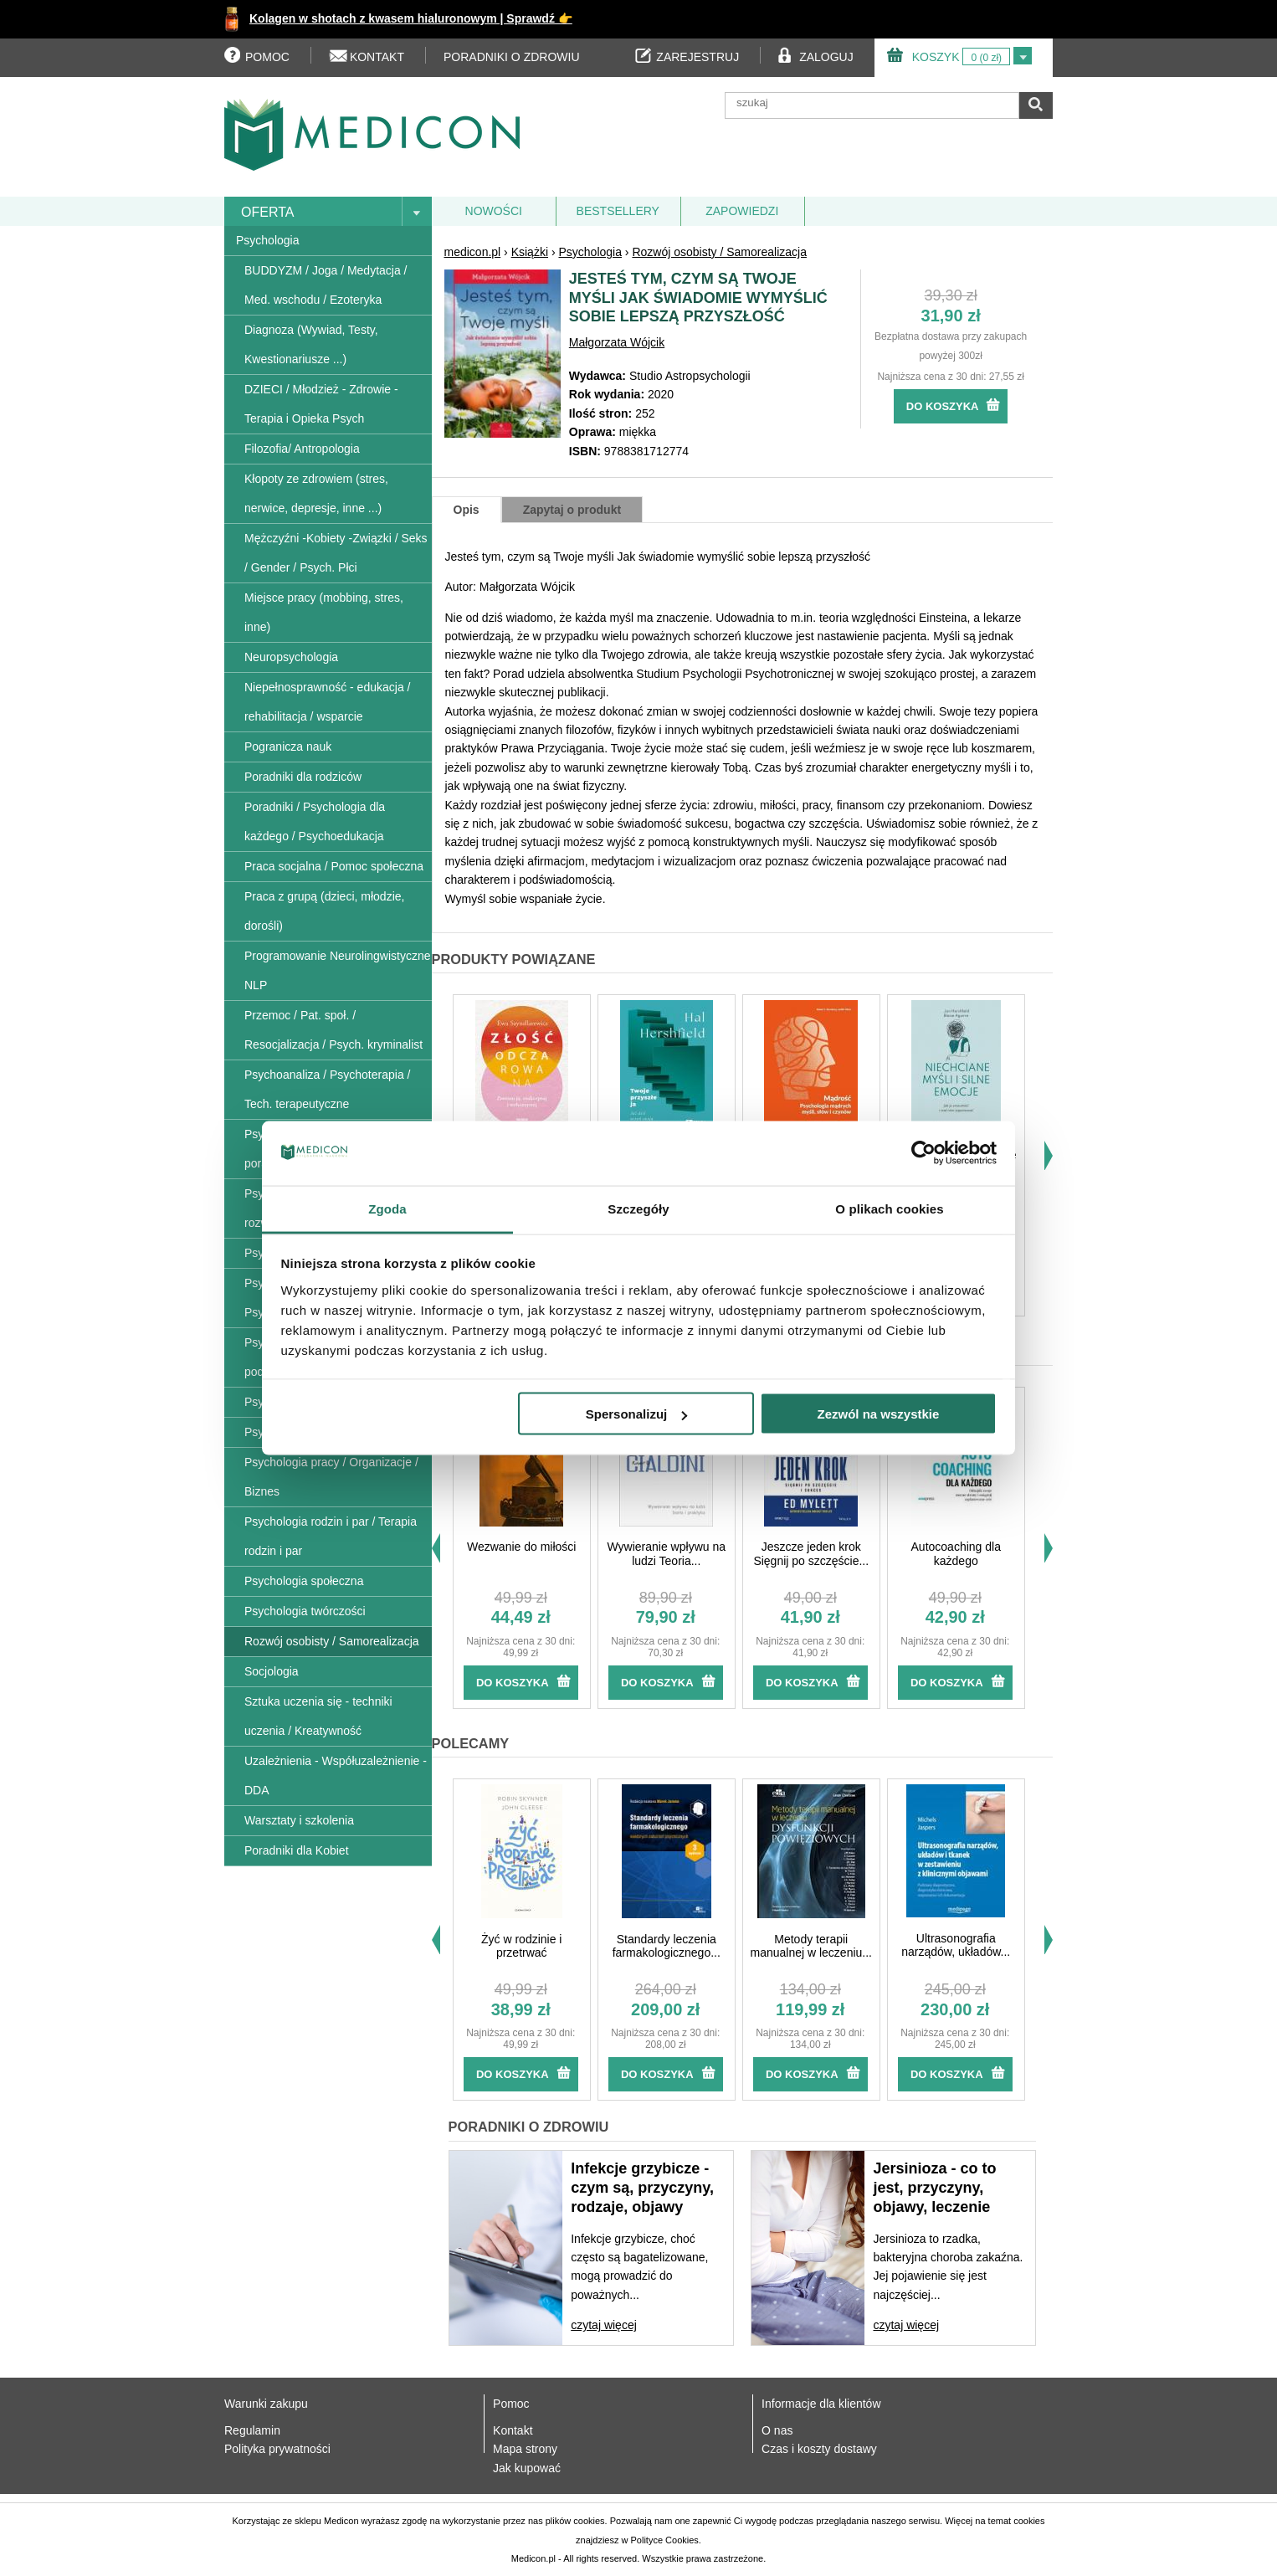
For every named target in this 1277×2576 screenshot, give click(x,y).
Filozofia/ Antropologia (302, 448)
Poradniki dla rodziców (303, 776)
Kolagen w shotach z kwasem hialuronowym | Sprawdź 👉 (410, 18)
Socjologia (271, 1671)
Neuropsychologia (291, 657)
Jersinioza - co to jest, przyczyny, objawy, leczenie (934, 2188)
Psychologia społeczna (303, 1581)
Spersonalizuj (637, 1414)
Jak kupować (527, 2468)
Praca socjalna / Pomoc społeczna (333, 866)
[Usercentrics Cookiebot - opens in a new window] (923, 1153)
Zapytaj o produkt (572, 509)
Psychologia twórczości (305, 1611)
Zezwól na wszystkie (878, 1414)
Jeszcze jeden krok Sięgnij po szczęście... (811, 1554)
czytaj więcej (604, 2325)
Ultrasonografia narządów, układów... (955, 1945)
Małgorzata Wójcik (616, 342)
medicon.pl (472, 252)
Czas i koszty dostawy (819, 2448)
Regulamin (252, 2430)
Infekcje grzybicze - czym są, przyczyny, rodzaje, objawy (642, 2188)
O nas (777, 2430)
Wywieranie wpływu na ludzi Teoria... (667, 1554)
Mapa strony (525, 2448)
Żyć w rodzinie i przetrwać (521, 1946)
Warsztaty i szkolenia (299, 1820)
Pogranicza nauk (287, 746)
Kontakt (512, 2430)
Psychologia (268, 240)
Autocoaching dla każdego (956, 1554)
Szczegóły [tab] (638, 1208)
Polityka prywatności (277, 2448)
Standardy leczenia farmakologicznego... (667, 1946)
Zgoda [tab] (387, 1208)
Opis (467, 509)
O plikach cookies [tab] (889, 1208)
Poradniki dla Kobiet (296, 1850)
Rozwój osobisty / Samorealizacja (331, 1641)
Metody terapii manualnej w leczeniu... (811, 1946)
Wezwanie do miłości (521, 1546)
